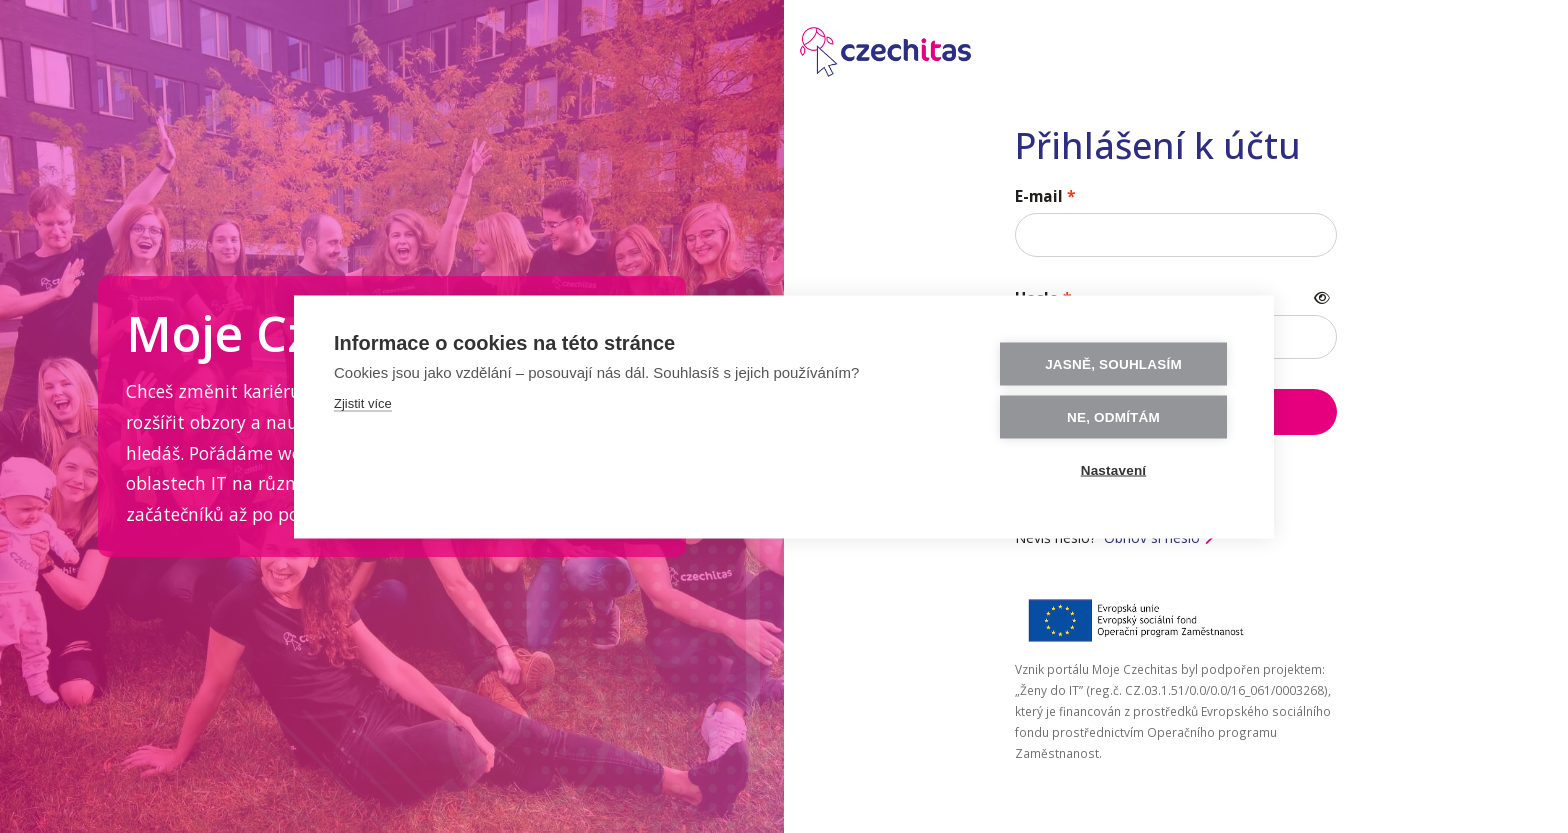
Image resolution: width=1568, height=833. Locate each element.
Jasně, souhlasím (1113, 363)
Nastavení (1114, 469)
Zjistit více (363, 402)
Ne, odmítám (1113, 416)
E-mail (1039, 196)
